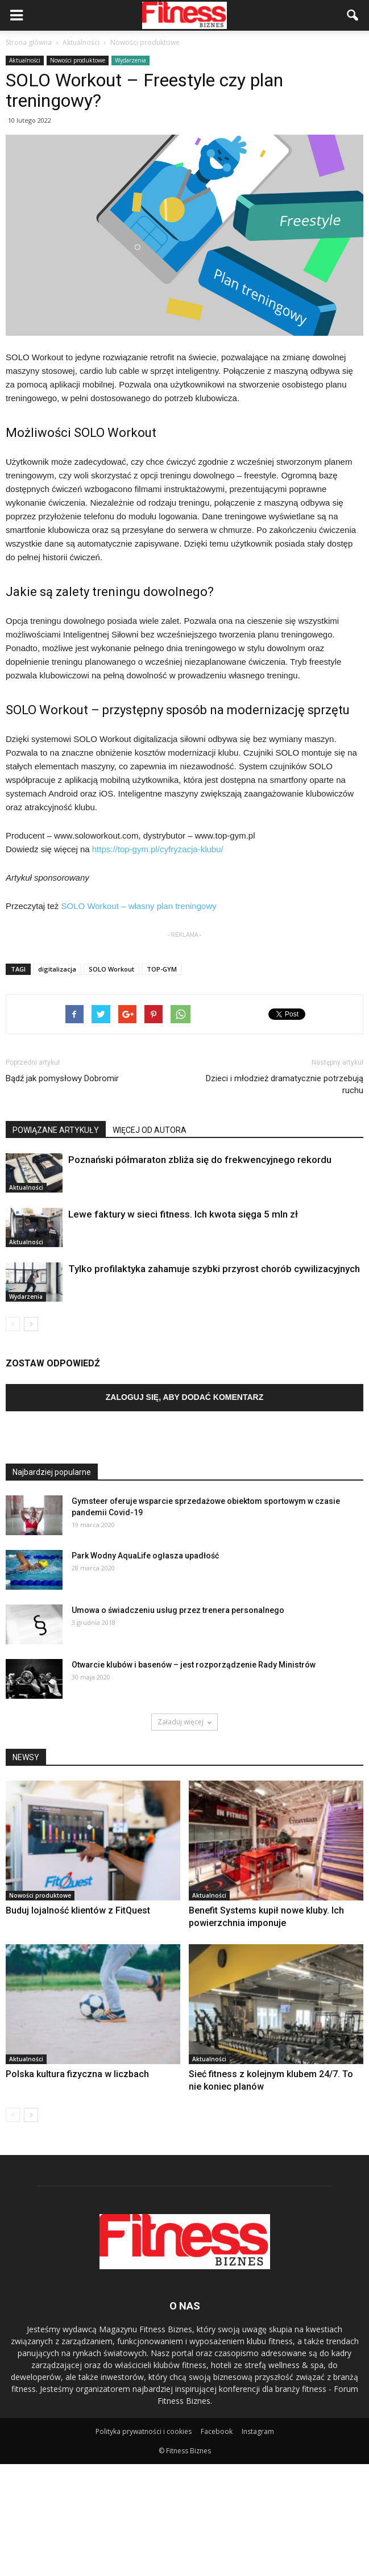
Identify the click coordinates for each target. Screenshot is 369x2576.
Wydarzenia (130, 60)
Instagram (258, 2431)
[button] (353, 15)
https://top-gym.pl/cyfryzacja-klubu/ (157, 849)
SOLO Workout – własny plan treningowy (139, 906)
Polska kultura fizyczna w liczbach (77, 2074)
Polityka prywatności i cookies (144, 2431)
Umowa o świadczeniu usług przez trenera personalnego (178, 1610)
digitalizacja (57, 969)
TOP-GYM (162, 969)
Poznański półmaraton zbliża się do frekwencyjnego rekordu (199, 1159)
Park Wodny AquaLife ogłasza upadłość (145, 1555)
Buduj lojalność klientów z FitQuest (78, 1910)
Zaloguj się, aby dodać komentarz (184, 1397)
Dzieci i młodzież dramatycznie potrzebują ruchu (284, 1084)
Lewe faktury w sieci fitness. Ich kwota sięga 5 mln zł (183, 1214)
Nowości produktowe (77, 60)
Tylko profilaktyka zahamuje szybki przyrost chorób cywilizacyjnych (214, 1268)
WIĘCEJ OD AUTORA (149, 1130)
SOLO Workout (111, 969)
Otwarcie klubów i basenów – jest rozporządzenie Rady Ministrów (194, 1664)
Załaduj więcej (184, 1722)
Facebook (217, 2431)
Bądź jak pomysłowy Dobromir (62, 1078)
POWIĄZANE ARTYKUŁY (56, 1130)
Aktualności (24, 60)
